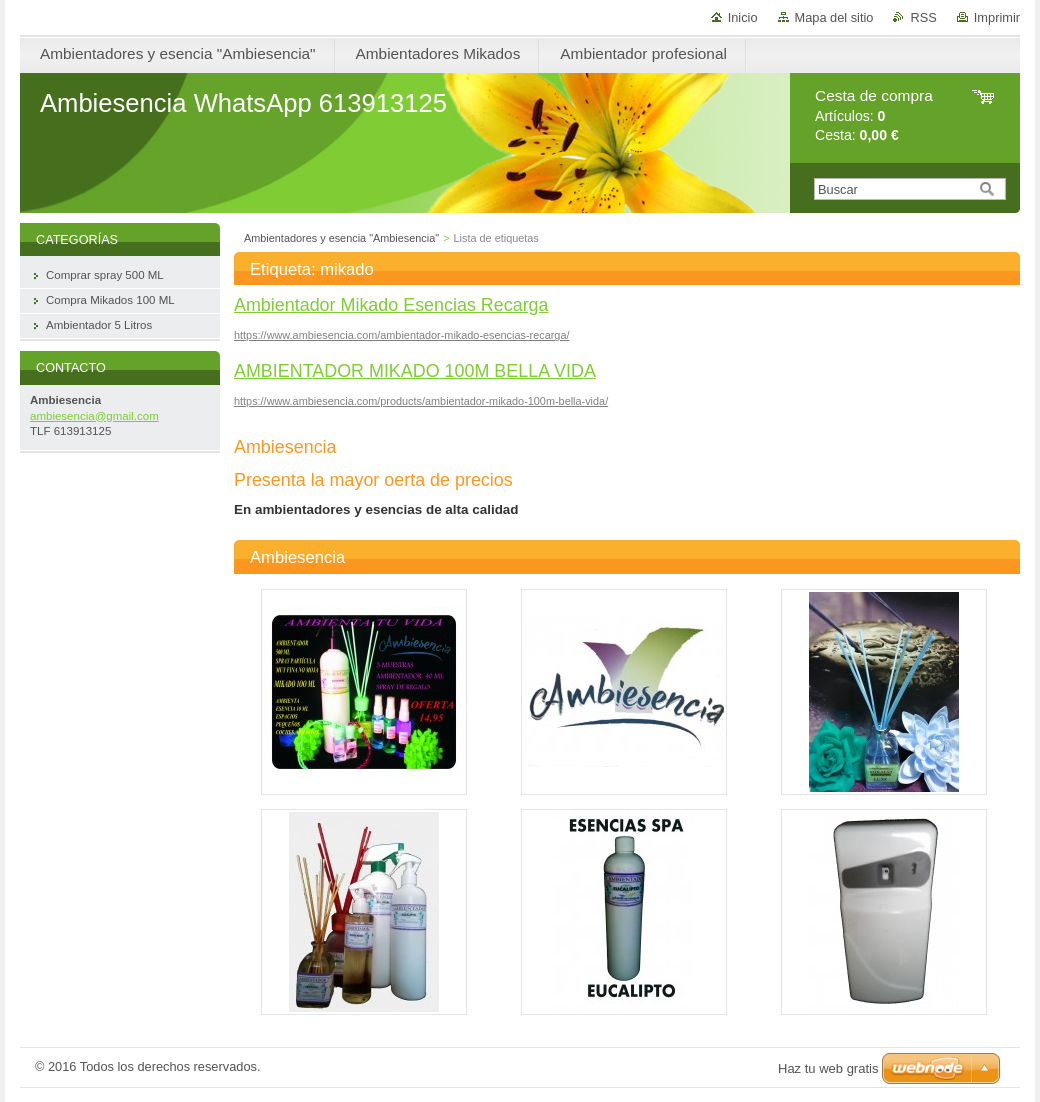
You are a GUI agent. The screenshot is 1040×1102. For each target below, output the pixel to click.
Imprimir (997, 17)
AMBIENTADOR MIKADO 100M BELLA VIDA (415, 371)
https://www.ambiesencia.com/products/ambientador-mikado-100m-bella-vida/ (421, 401)
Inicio (743, 17)
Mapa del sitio (834, 17)
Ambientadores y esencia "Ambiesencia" (341, 238)
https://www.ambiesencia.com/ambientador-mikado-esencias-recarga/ (401, 335)
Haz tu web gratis (828, 1068)
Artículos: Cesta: (874, 115)
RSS (923, 17)
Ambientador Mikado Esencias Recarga (391, 305)
